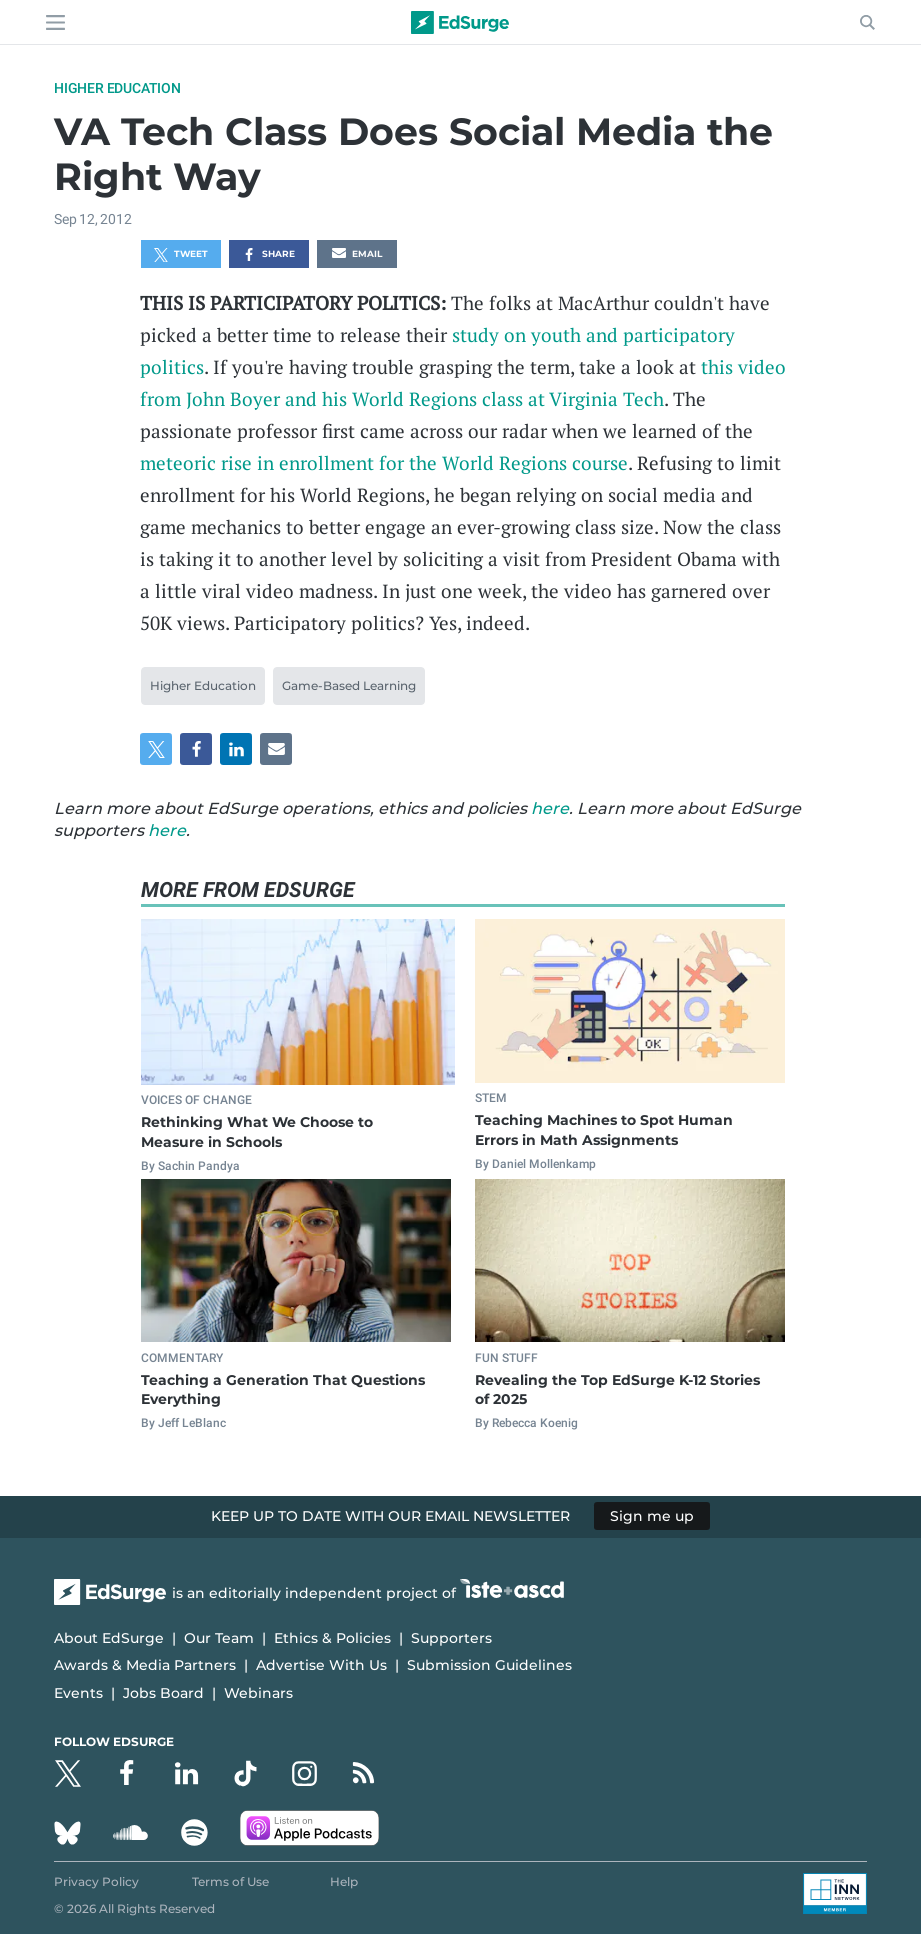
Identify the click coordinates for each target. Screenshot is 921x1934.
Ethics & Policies (332, 1638)
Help (344, 1881)
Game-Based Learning (349, 685)
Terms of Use (230, 1881)
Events (78, 1693)
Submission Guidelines (489, 1665)
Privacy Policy (96, 1881)
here (550, 808)
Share (268, 255)
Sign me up (652, 1516)
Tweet (181, 255)
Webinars (258, 1693)
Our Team (219, 1638)
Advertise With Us (321, 1665)
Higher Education (117, 88)
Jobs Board (163, 1693)
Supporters (451, 1638)
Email (357, 255)
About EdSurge (109, 1638)
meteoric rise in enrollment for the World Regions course (384, 462)
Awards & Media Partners (145, 1665)
